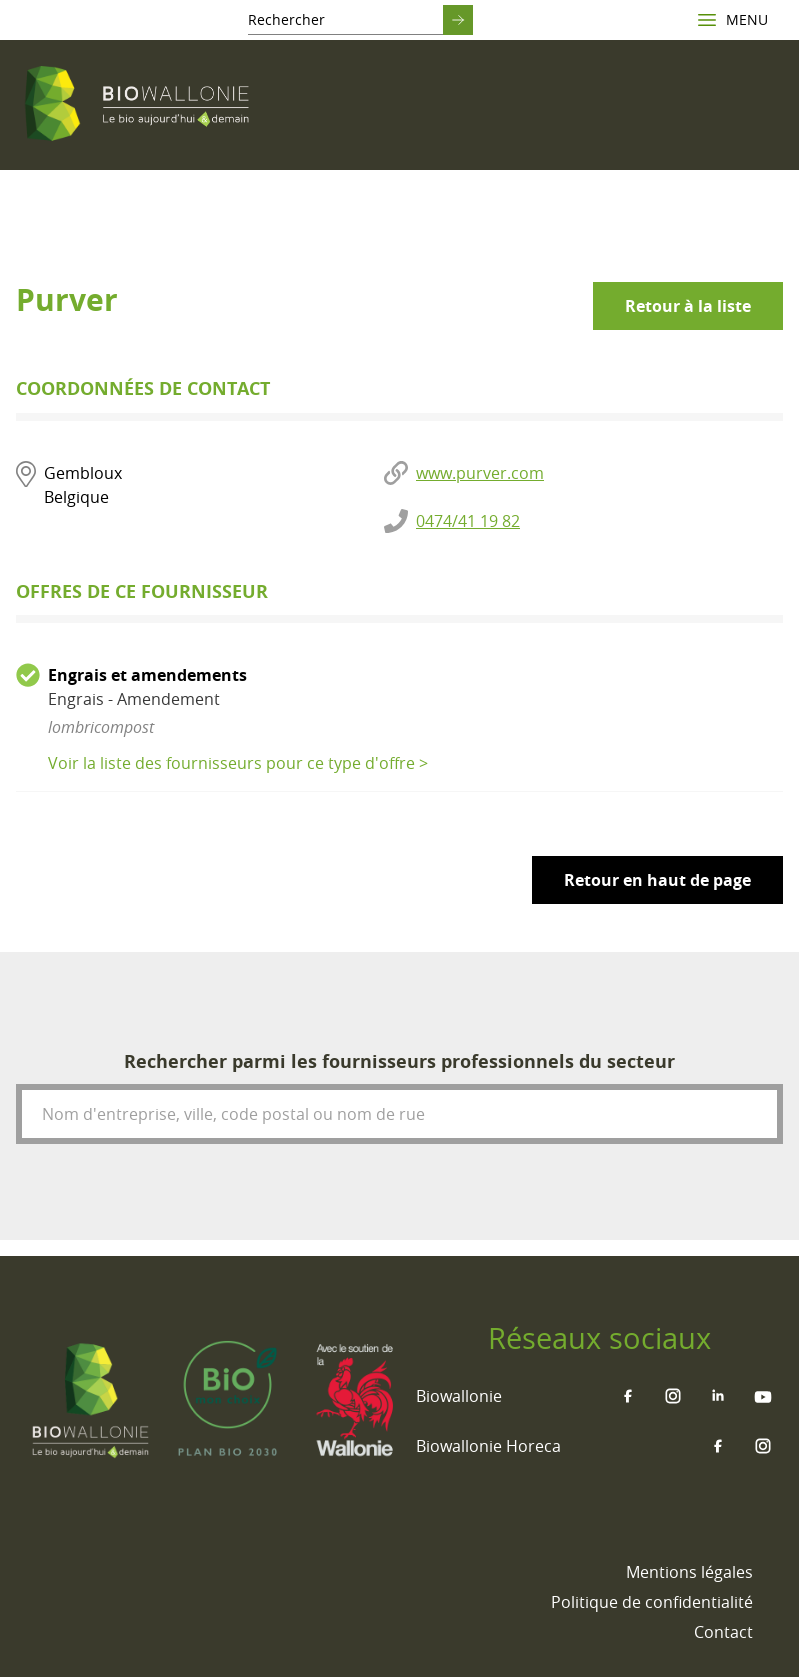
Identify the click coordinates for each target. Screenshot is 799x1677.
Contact (723, 1632)
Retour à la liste (688, 306)
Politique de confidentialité (652, 1602)
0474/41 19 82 (468, 521)
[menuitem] (689, 1572)
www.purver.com (480, 473)
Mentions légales (689, 1572)
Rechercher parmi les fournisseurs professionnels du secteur (399, 1061)
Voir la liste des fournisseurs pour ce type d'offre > (238, 763)
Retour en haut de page (657, 880)
